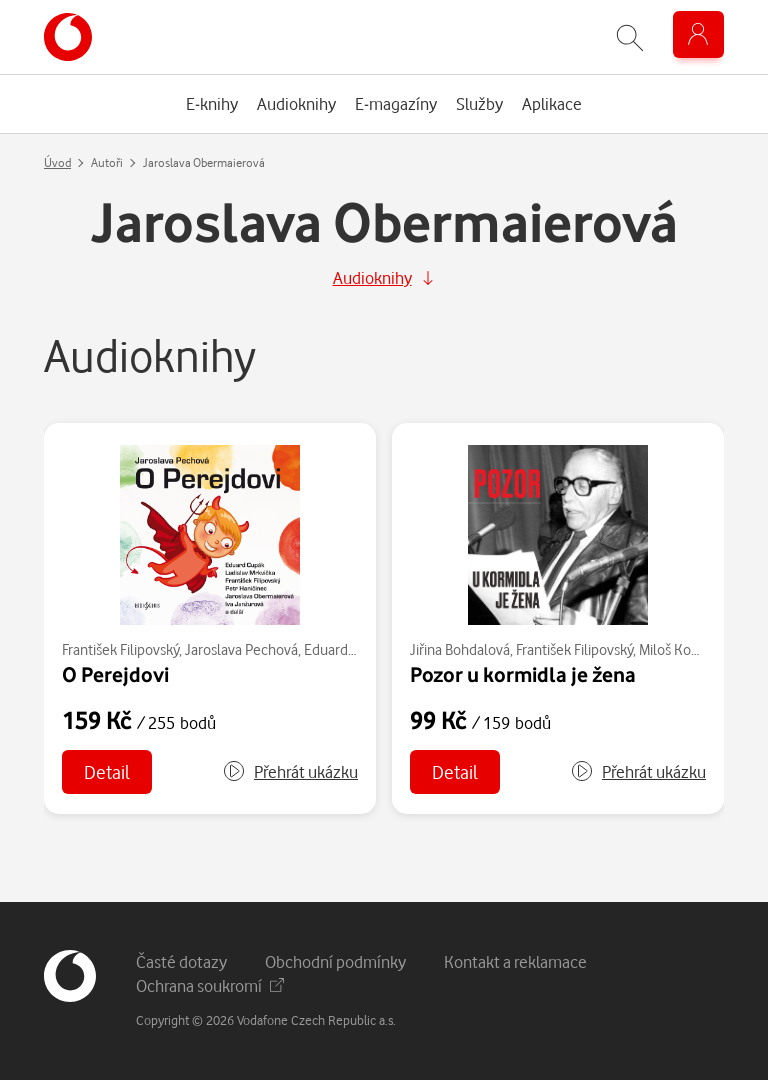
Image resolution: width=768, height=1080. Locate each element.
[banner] (68, 37)
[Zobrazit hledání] (630, 37)
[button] (290, 772)
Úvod (57, 162)
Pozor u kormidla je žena (523, 674)
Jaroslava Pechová (241, 649)
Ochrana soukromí (210, 985)
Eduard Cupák (347, 649)
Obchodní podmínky (335, 961)
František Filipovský (120, 649)
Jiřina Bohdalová (460, 649)
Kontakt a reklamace (515, 961)
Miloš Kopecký (683, 649)
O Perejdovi (115, 674)
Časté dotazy (181, 961)
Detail (107, 771)
